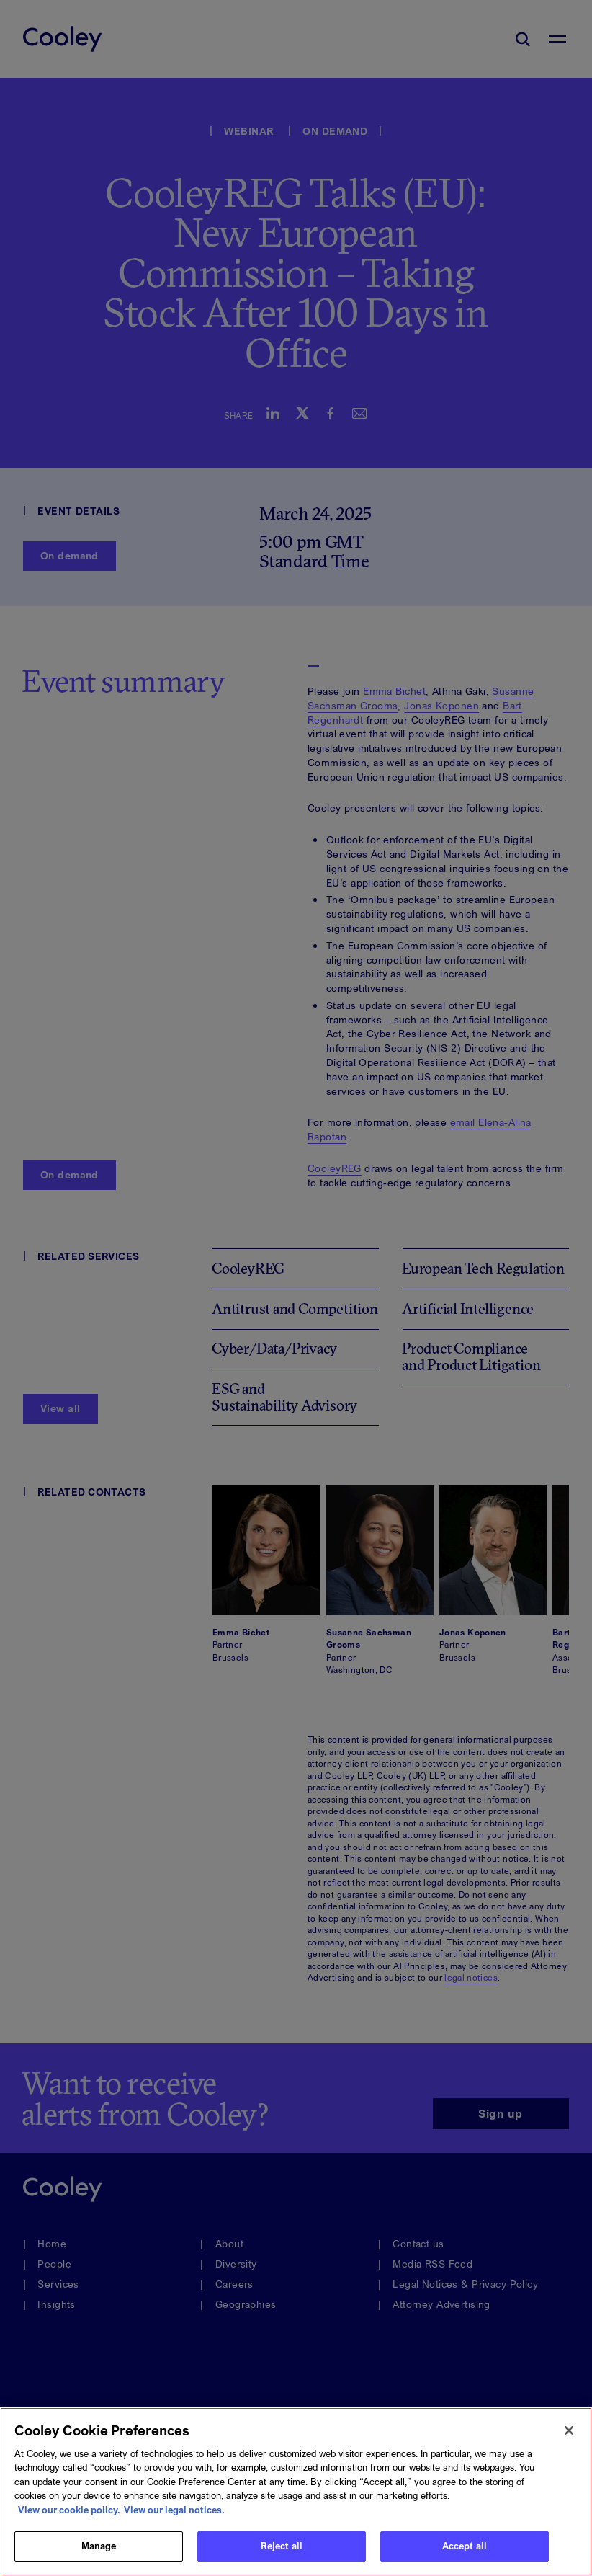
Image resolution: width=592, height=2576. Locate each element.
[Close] (569, 2430)
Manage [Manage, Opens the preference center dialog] (99, 2545)
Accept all (464, 2545)
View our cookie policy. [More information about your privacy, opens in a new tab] (69, 2509)
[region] (296, 2491)
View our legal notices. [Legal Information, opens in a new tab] (174, 2509)
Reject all (281, 2545)
